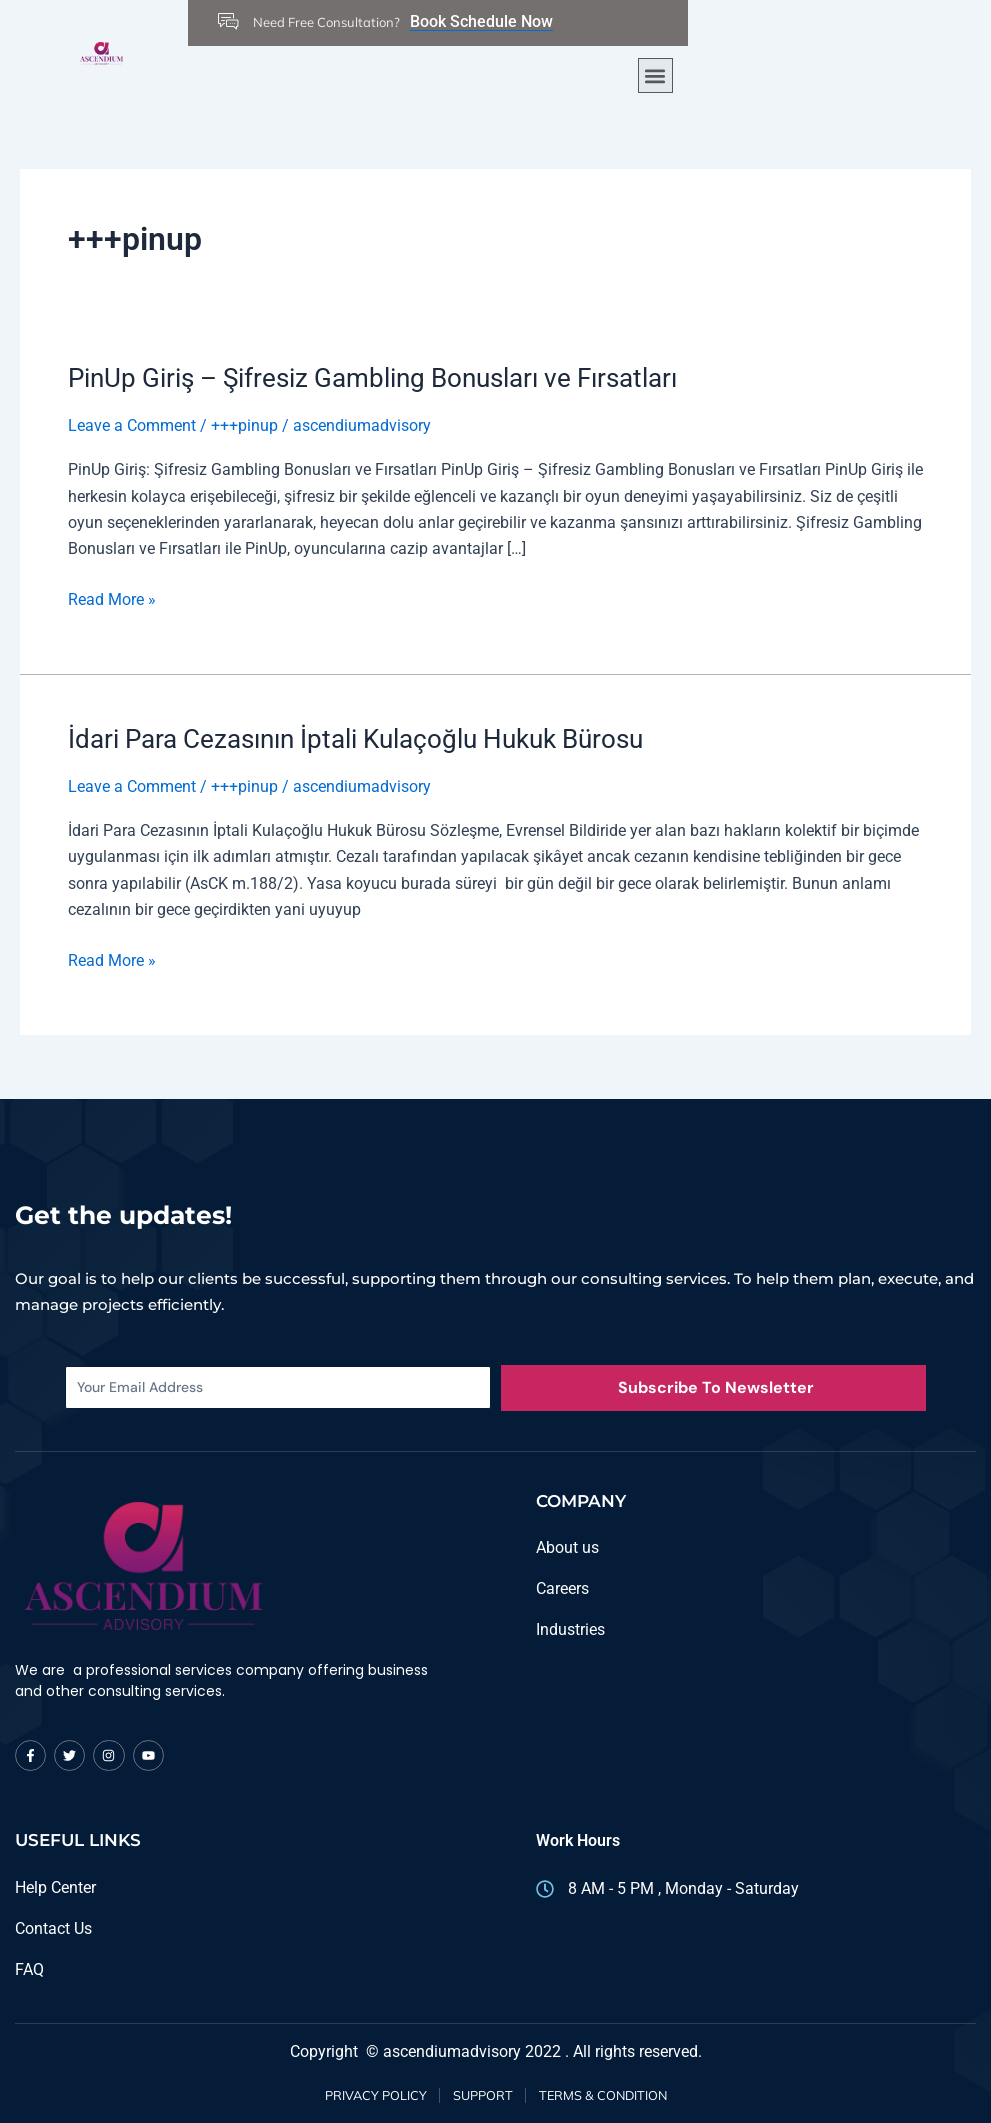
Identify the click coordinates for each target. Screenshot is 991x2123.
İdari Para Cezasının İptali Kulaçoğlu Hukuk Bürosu (355, 738)
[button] (655, 75)
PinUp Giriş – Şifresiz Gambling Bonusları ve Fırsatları (372, 378)
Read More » (112, 597)
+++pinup (244, 425)
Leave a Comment (132, 425)
